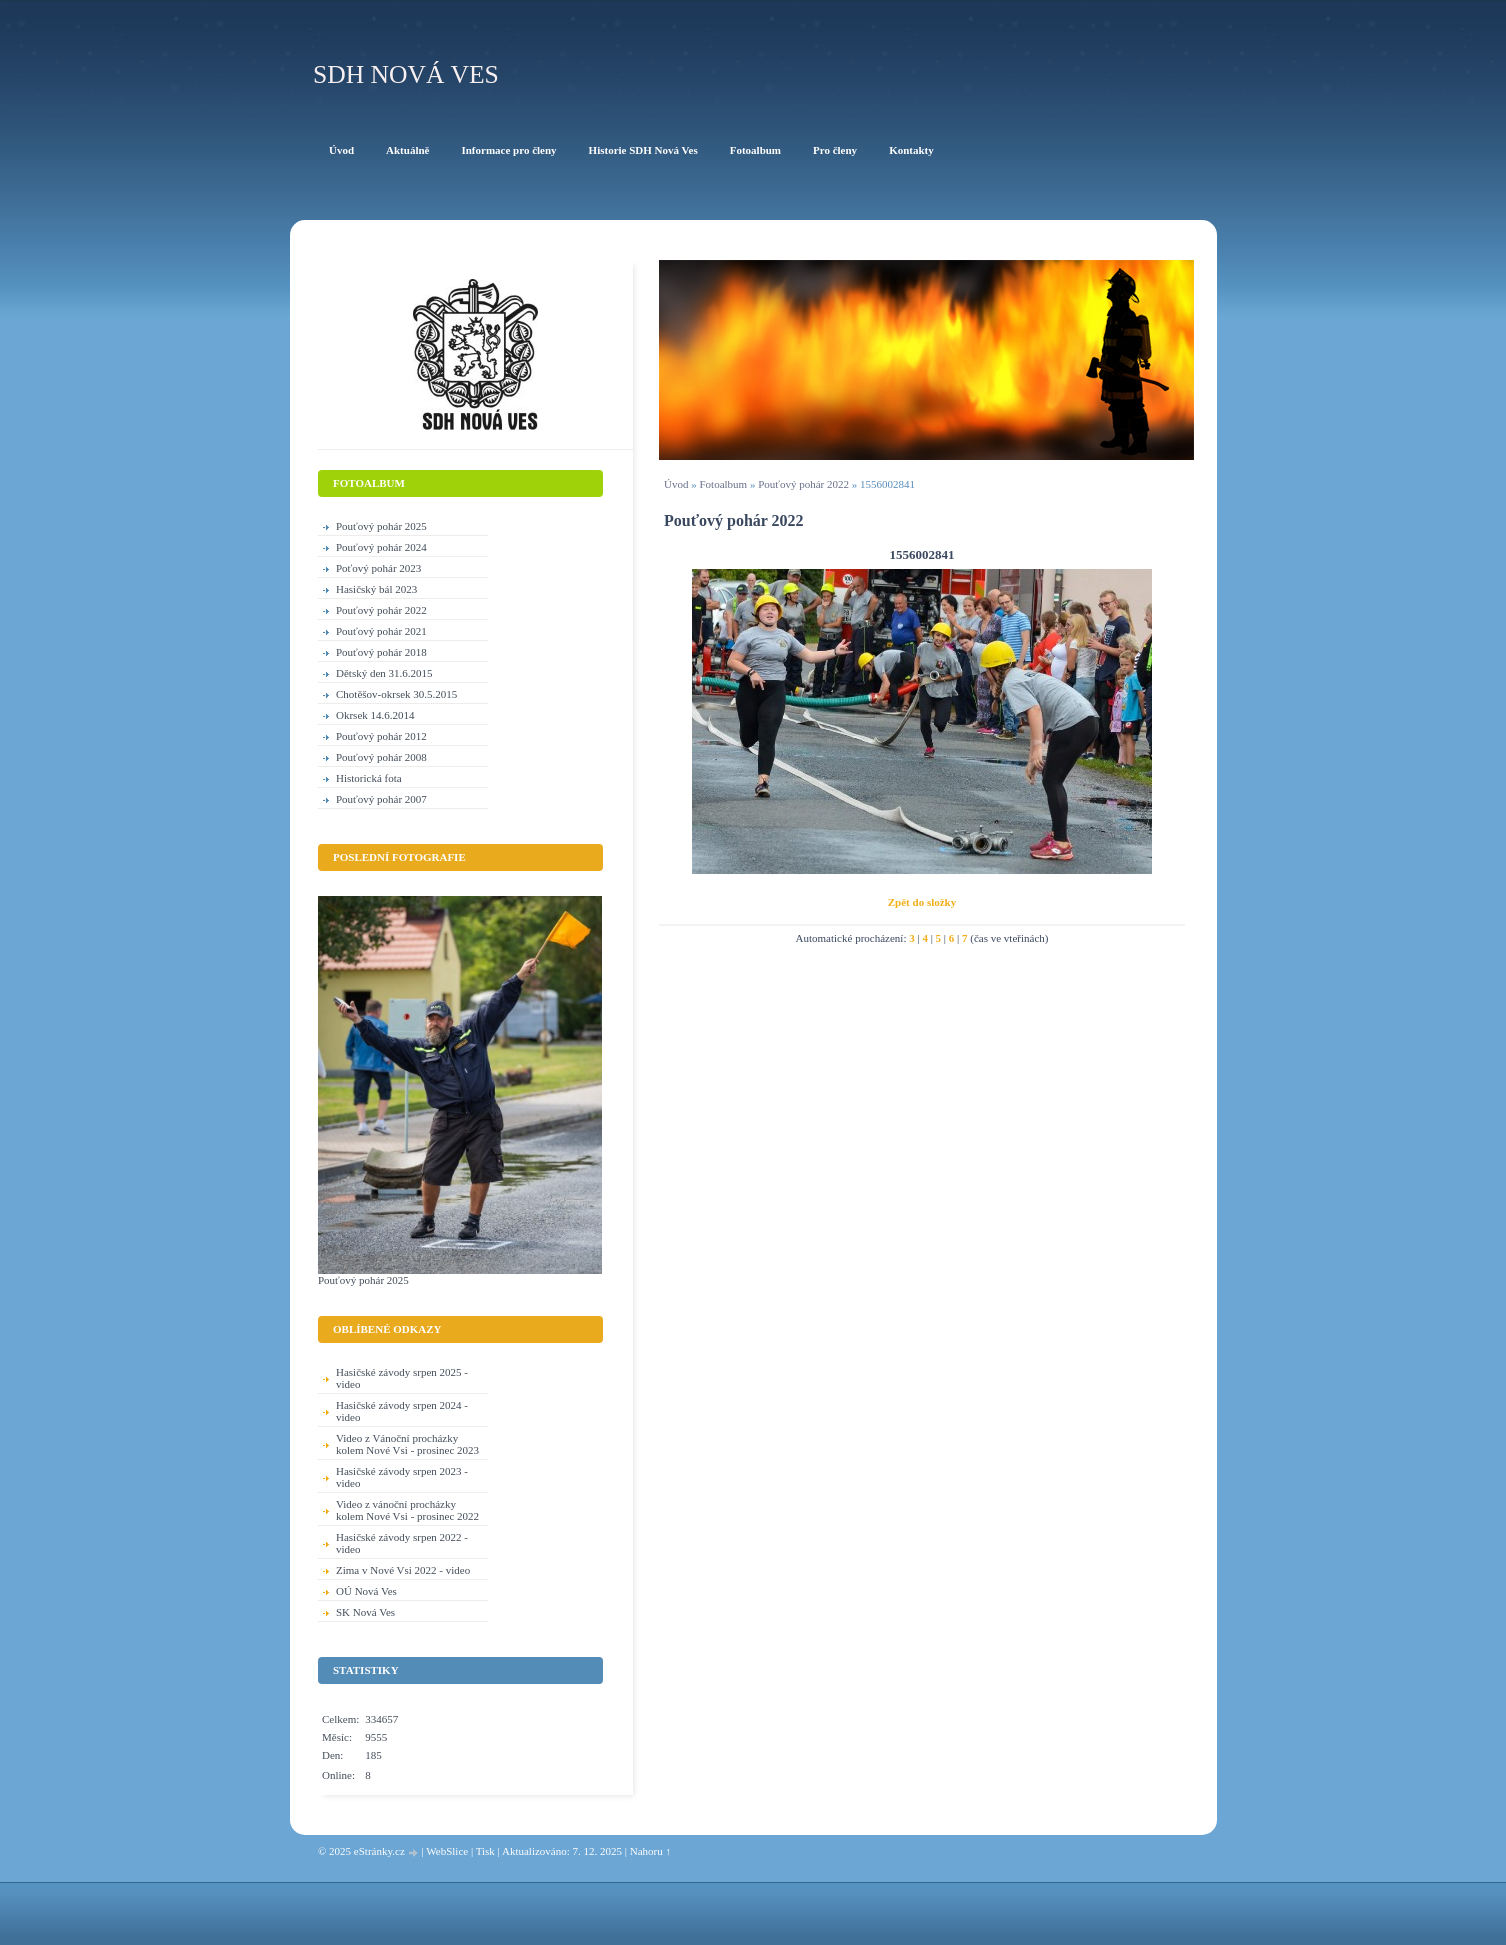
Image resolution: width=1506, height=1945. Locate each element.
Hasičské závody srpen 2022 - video (402, 1543)
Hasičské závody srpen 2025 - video (402, 1378)
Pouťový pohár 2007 (381, 799)
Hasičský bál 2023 (376, 589)
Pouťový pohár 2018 (381, 652)
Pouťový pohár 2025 (381, 526)
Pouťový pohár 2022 (803, 484)
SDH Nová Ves (406, 74)
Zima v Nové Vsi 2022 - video (403, 1570)
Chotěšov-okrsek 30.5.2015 (396, 694)
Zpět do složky (922, 902)
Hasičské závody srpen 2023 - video (402, 1477)
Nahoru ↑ (650, 1851)
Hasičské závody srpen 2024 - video (402, 1411)
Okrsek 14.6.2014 (375, 715)
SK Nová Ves (365, 1612)
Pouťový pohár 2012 (381, 736)
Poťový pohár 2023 (378, 568)
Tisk (485, 1851)
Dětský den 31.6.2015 (384, 673)
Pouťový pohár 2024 (381, 547)
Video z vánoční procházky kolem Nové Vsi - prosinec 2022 (407, 1510)
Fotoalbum (723, 484)
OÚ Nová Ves (366, 1591)
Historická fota (369, 778)
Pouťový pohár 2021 (381, 631)
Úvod (676, 484)
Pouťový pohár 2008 (381, 757)
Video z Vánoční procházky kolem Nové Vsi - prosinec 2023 (407, 1444)
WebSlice (447, 1851)
